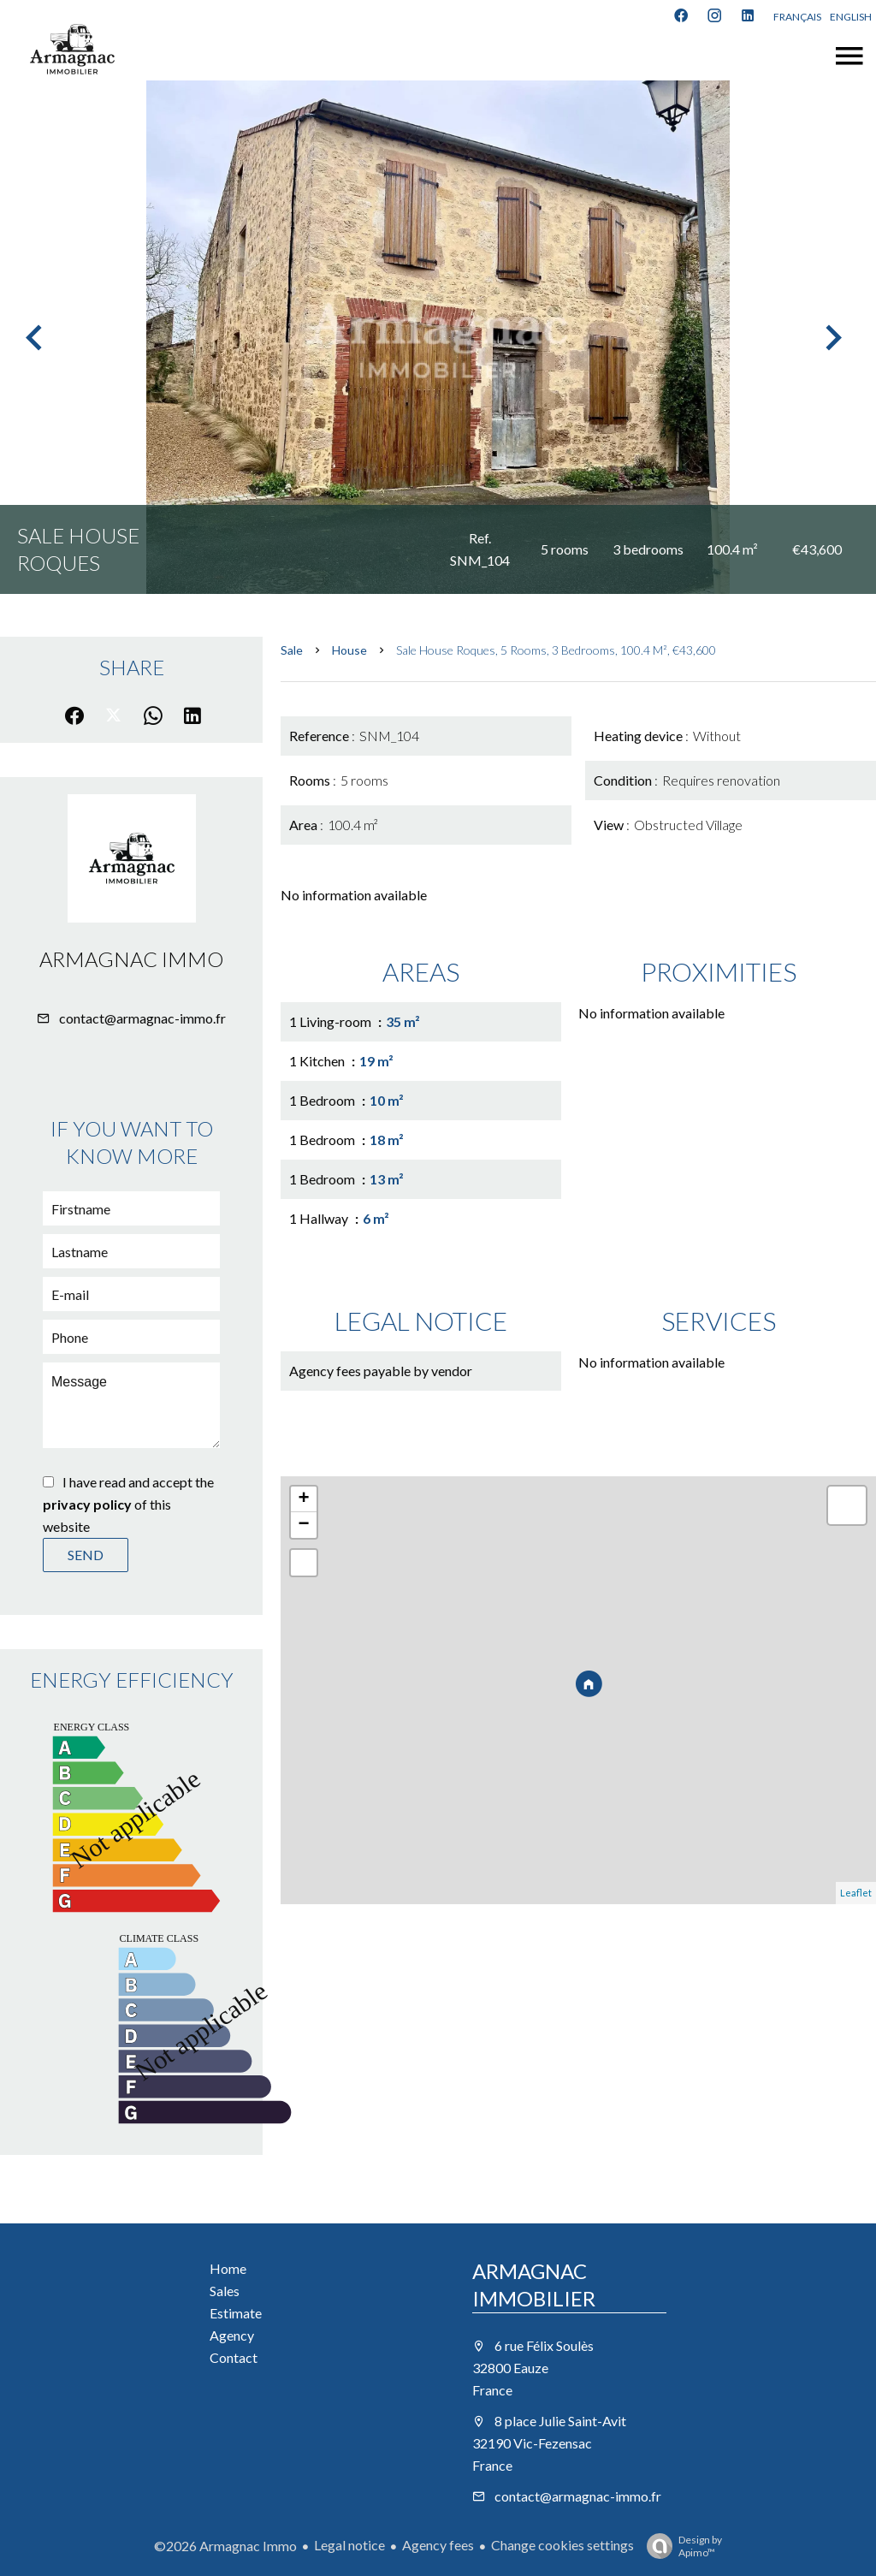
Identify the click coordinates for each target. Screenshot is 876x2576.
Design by (680, 2546)
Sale (292, 650)
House (349, 650)
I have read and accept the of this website (128, 1504)
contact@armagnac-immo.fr (142, 1018)
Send (86, 1554)
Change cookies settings (562, 2545)
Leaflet (856, 1892)
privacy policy (87, 1504)
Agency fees (438, 2545)
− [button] (304, 1525)
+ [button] (304, 1499)
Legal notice (349, 2545)
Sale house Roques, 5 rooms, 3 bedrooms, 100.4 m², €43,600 (556, 650)
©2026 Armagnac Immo (225, 2545)
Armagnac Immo (131, 959)
